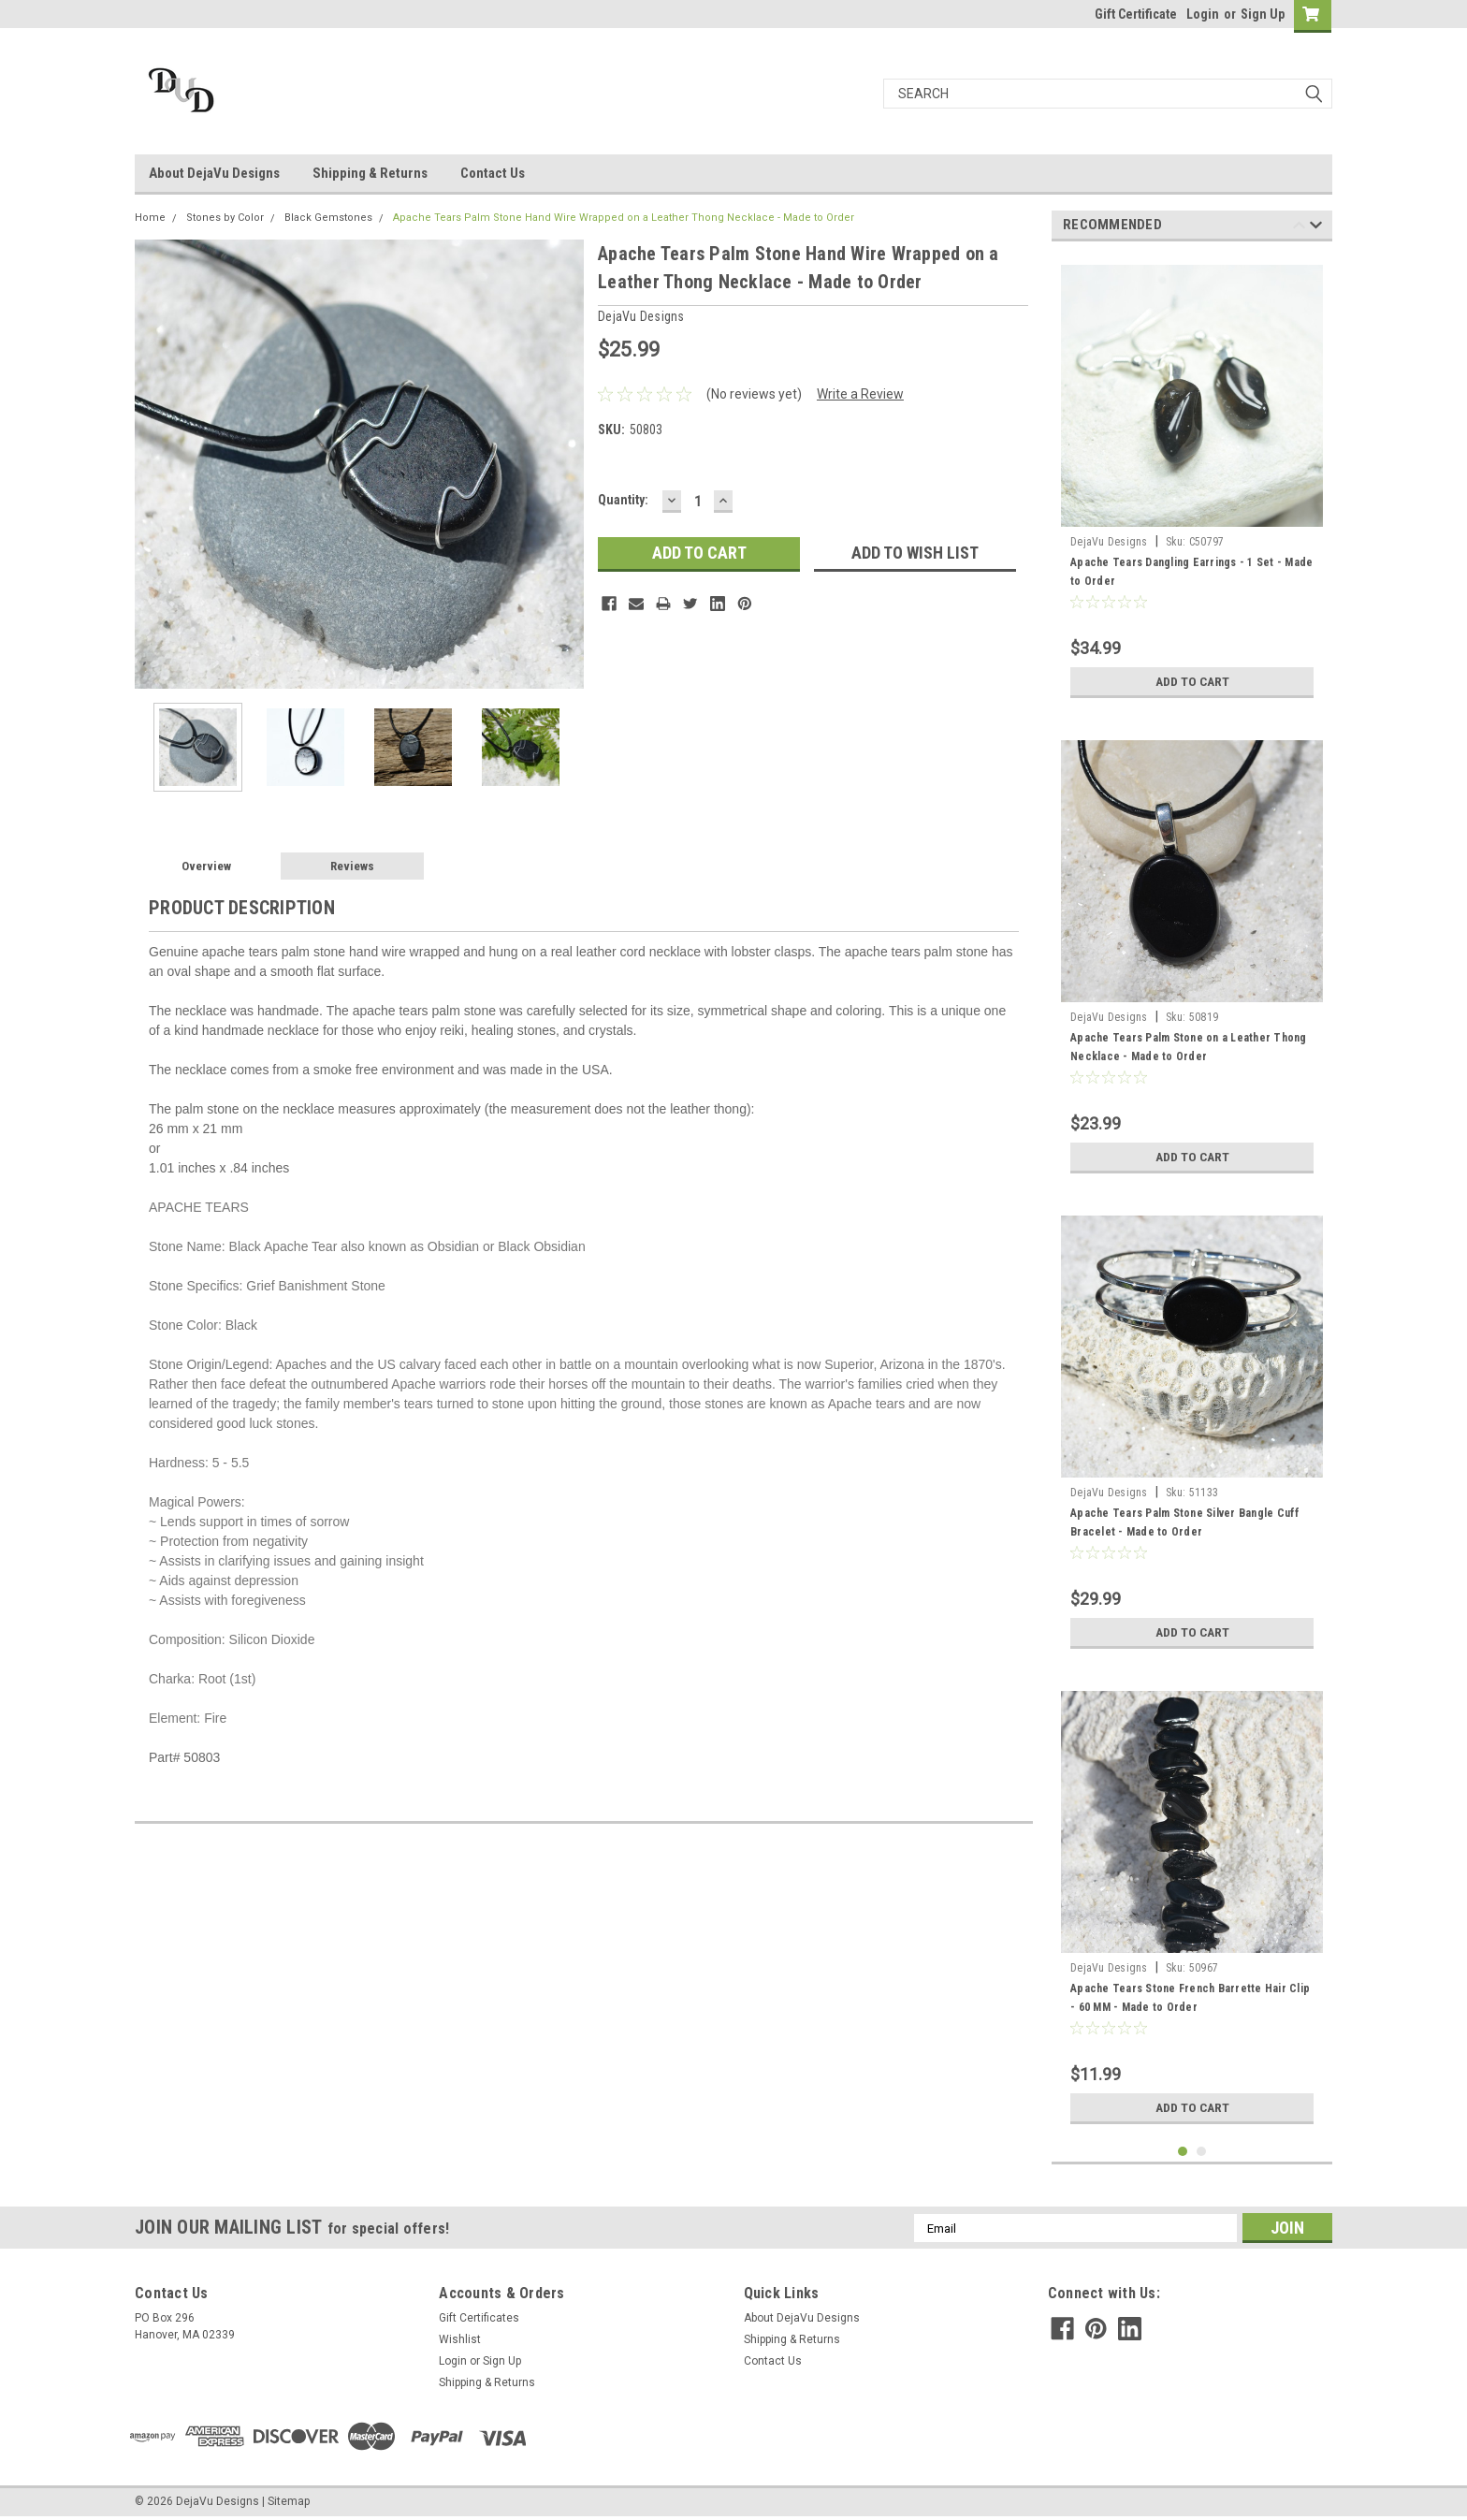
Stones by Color (225, 217)
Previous (1299, 228)
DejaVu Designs (1109, 541)
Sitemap (289, 2501)
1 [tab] (1183, 2152)
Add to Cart (1192, 681)
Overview (206, 866)
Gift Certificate (1136, 14)
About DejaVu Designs (214, 173)
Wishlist (460, 2339)
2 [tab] (1202, 2152)
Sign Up (1263, 14)
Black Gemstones (328, 217)
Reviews (352, 866)
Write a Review (860, 393)
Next (1316, 228)
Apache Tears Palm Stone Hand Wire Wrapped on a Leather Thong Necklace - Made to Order (623, 217)
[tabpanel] (1192, 481)
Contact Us (492, 173)
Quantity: (623, 499)
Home (150, 217)
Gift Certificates (479, 2317)
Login (1202, 14)
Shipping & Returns (370, 173)
